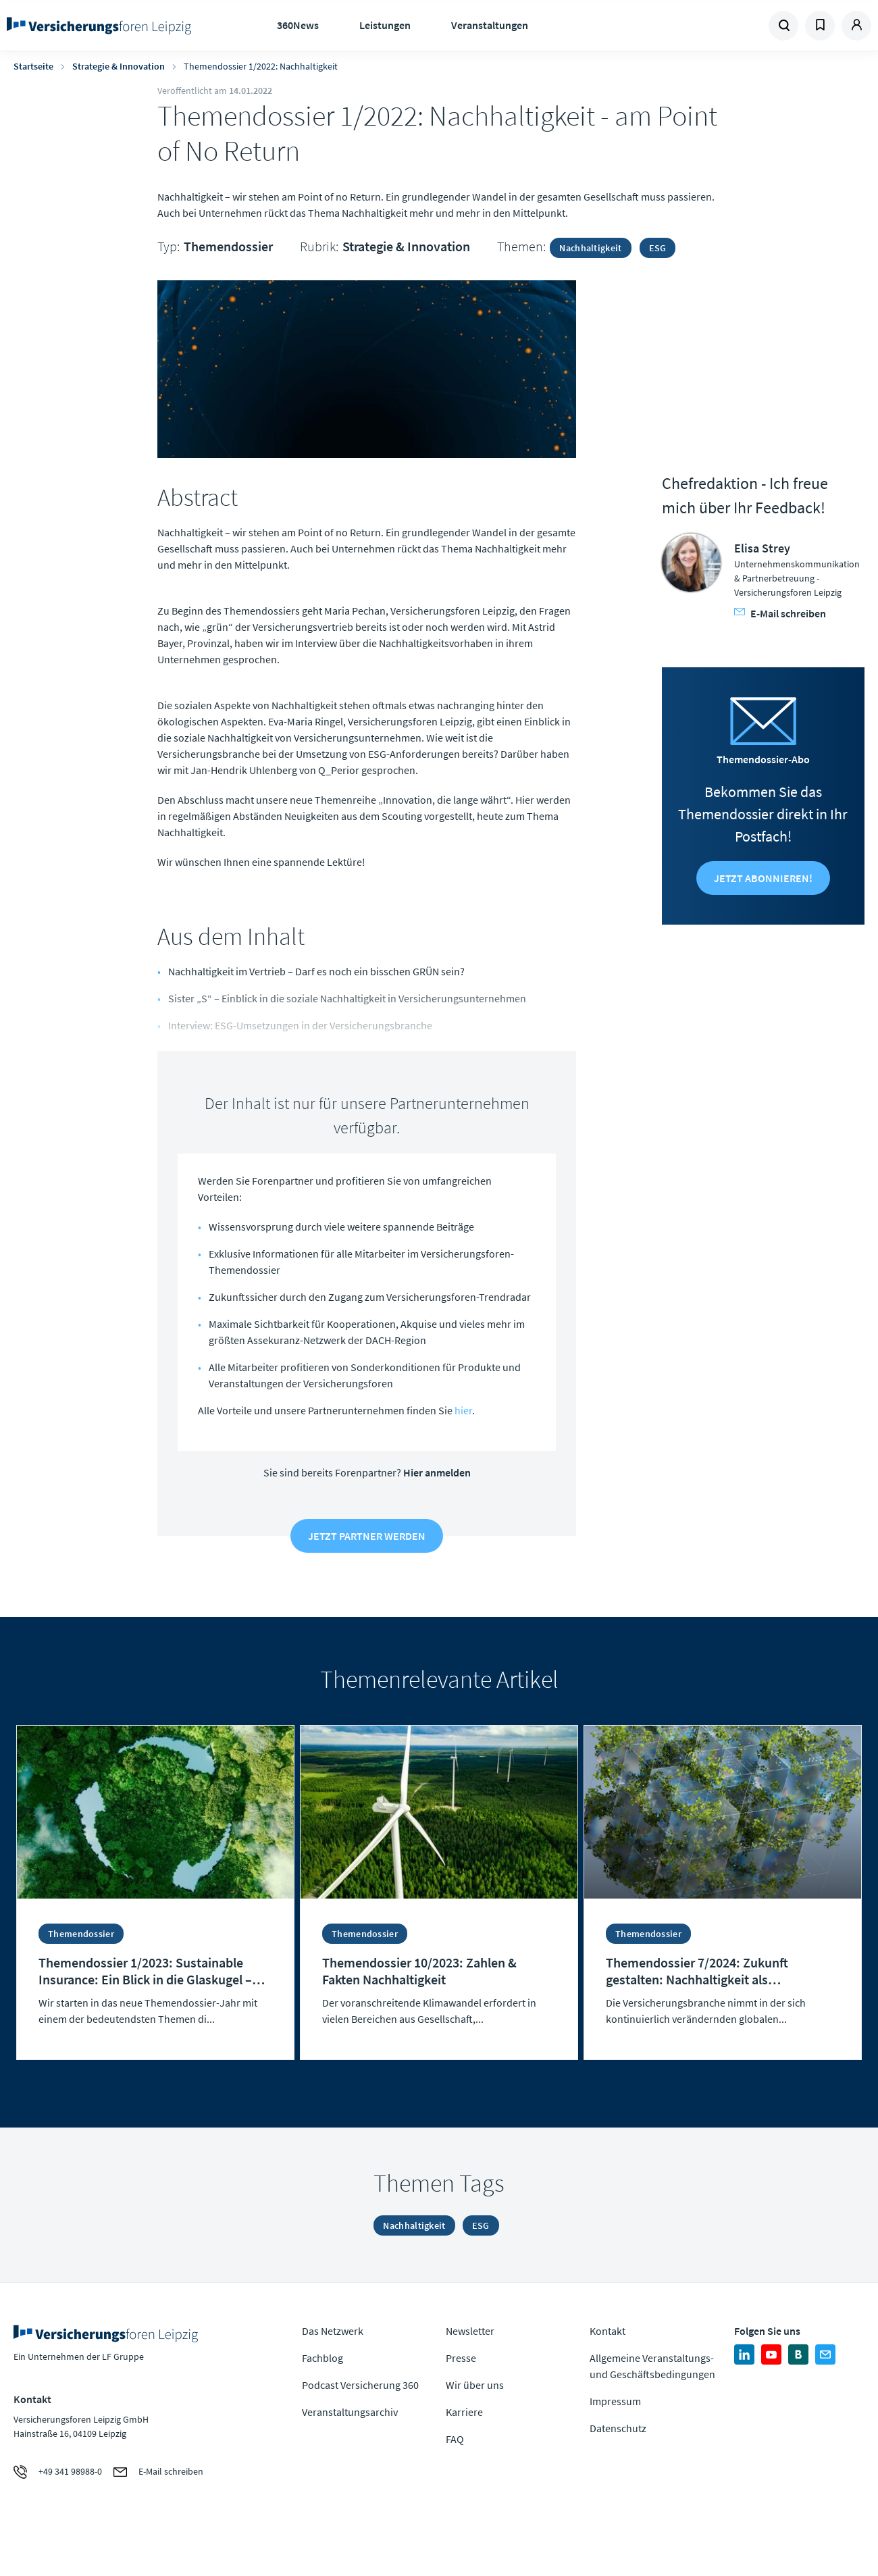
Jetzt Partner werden (366, 1536)
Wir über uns (475, 2385)
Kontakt (607, 2331)
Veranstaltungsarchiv (350, 2412)
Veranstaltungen (489, 25)
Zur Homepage (103, 25)
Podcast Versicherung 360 (360, 2385)
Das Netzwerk (332, 2331)
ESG (658, 248)
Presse (461, 2358)
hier (463, 1410)
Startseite (33, 66)
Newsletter (470, 2331)
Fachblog (322, 2358)
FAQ (455, 2439)
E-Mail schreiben (780, 613)
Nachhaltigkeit (590, 248)
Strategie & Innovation (118, 66)
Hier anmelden (437, 1472)
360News (298, 25)
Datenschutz (618, 2428)
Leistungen (385, 25)
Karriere (464, 2412)
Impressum (615, 2401)
